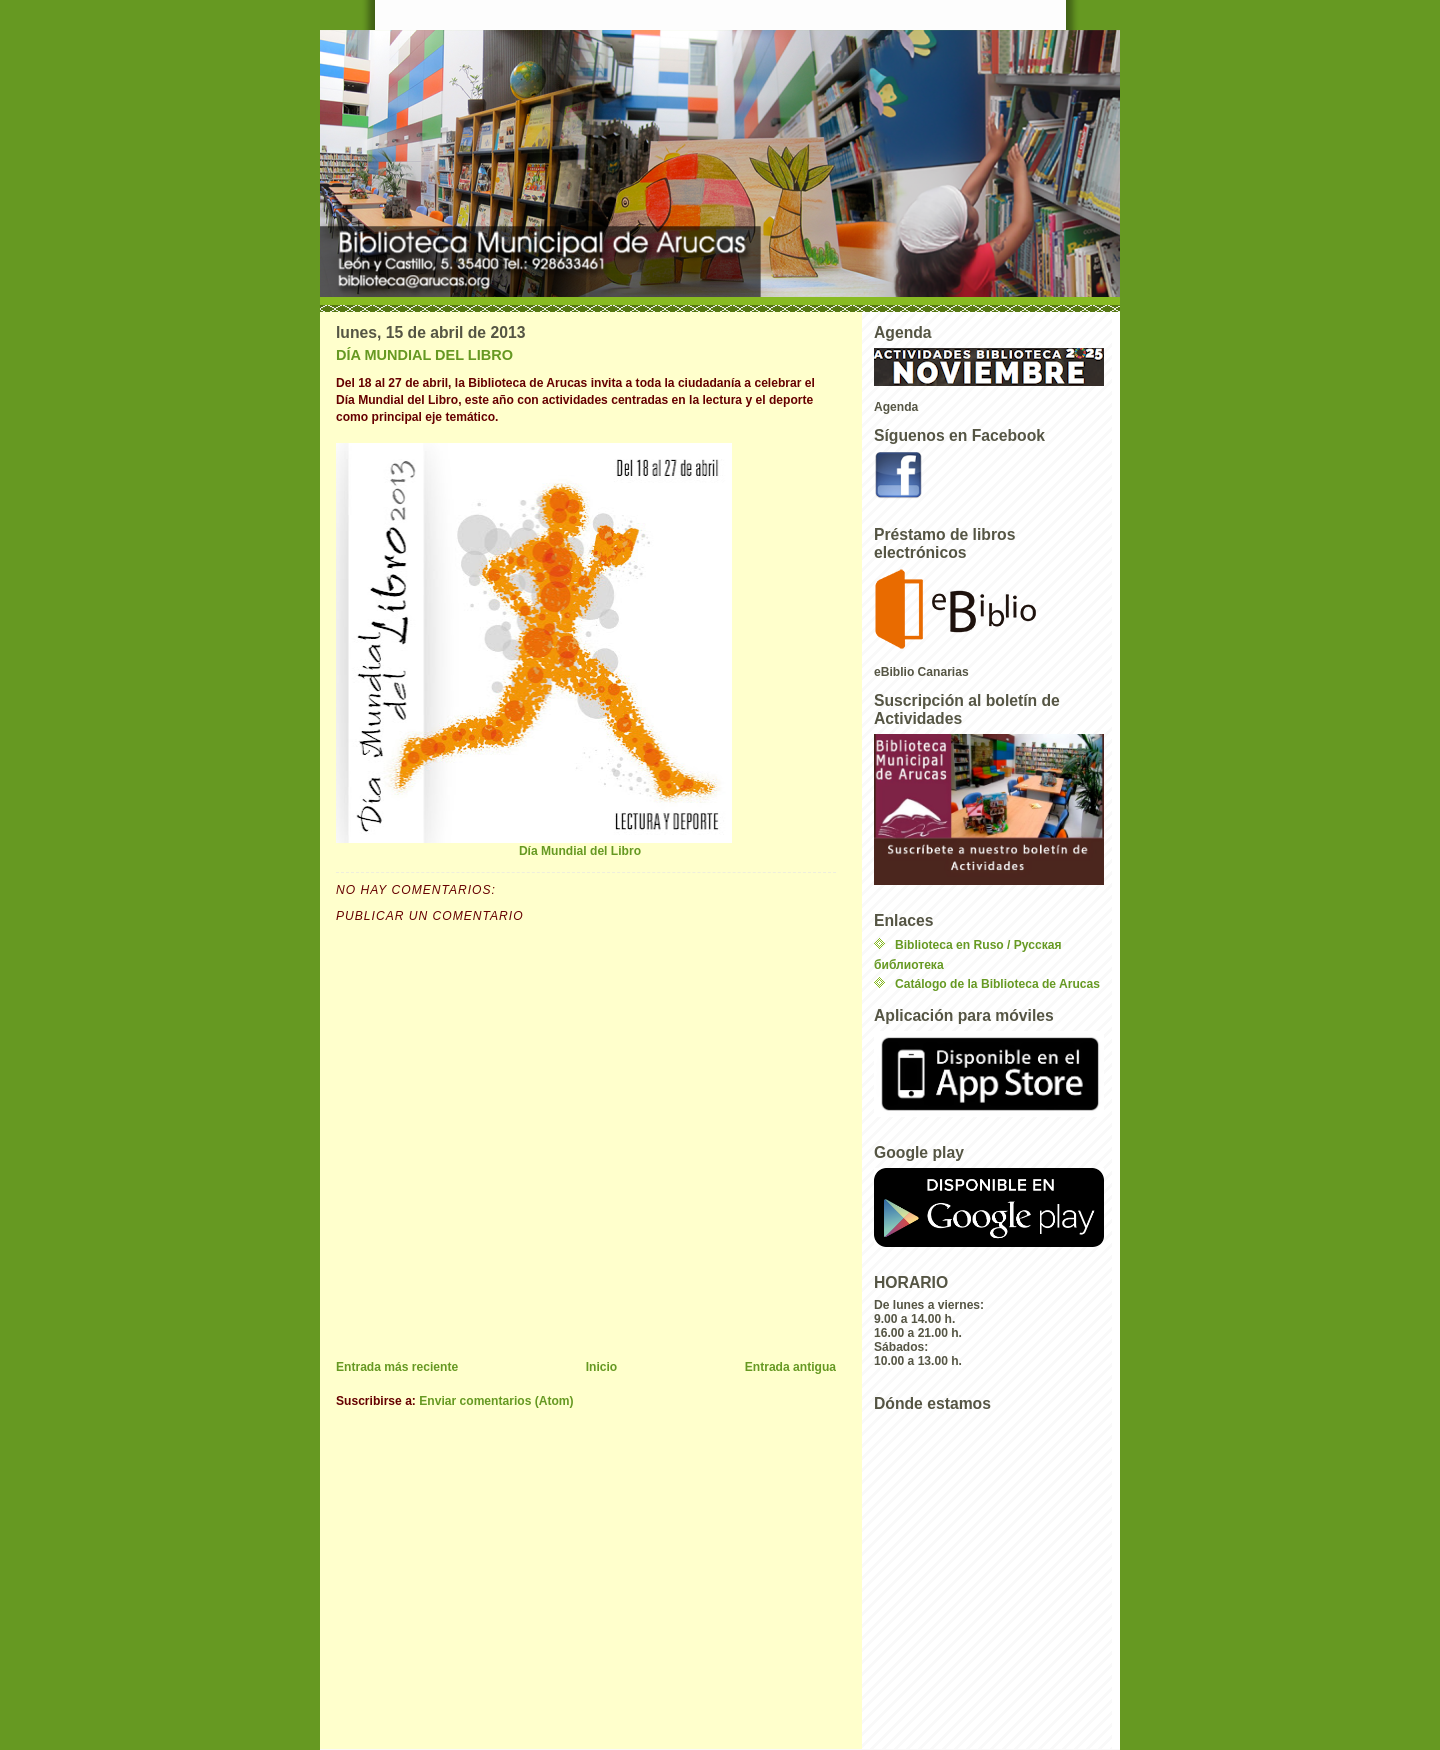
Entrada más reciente (397, 1367)
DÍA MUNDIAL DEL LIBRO (424, 355)
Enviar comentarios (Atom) (496, 1401)
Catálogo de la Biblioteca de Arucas (997, 984)
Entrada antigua (790, 1367)
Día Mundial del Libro (534, 650)
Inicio (602, 1367)
